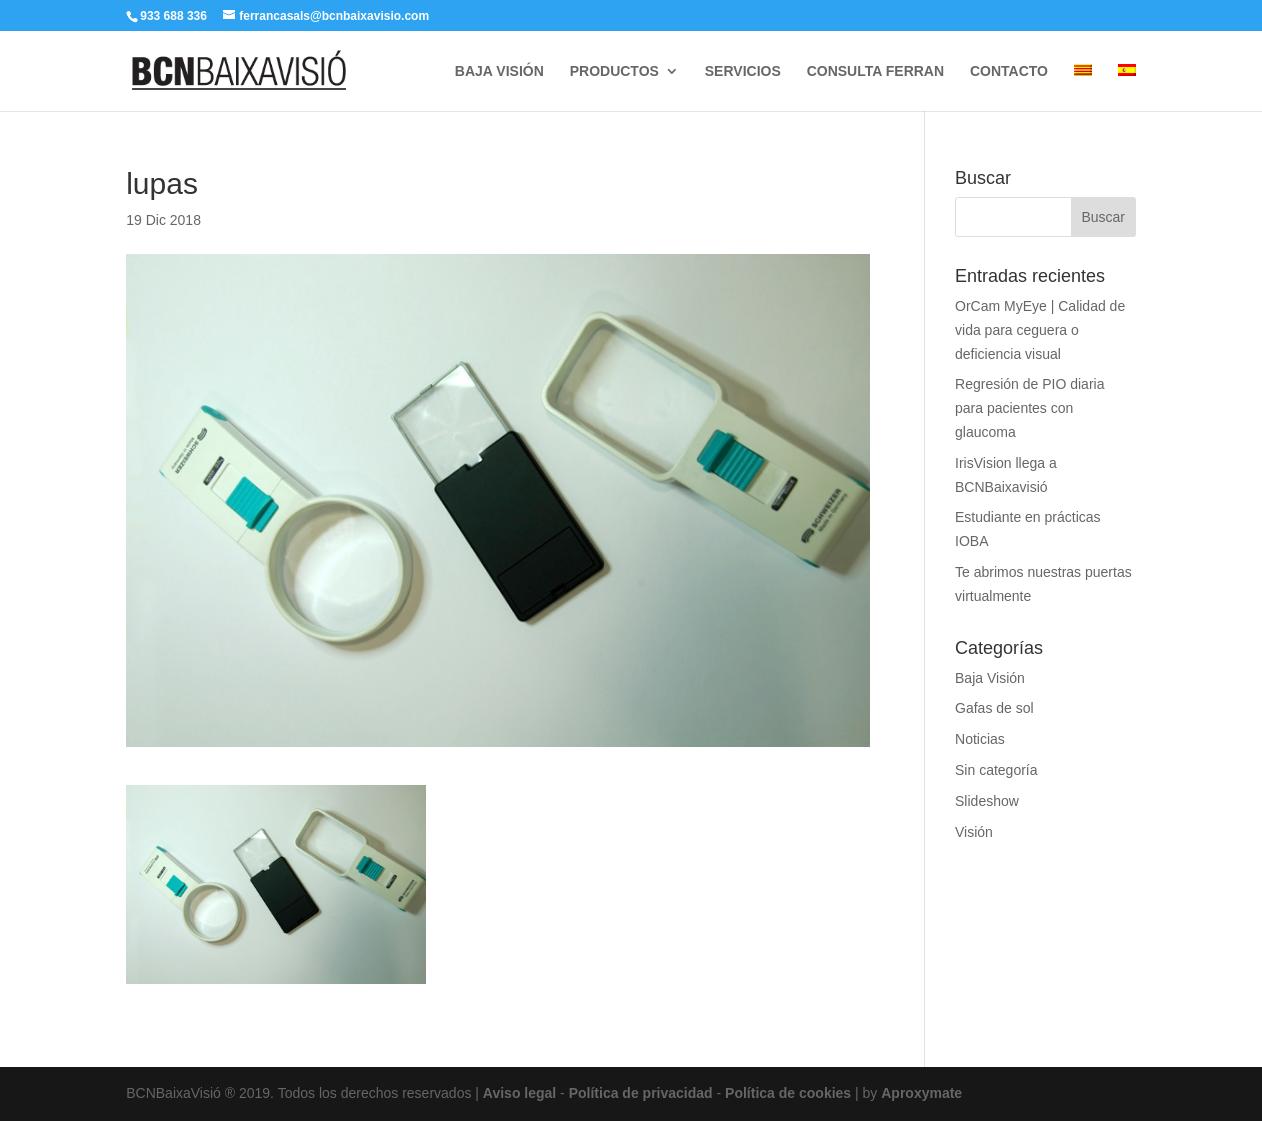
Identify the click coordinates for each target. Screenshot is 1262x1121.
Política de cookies (788, 1093)
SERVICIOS (743, 71)
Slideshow (987, 801)
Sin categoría (996, 770)
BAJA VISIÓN (499, 71)
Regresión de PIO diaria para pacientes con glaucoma (1029, 408)
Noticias (980, 739)
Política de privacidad (641, 1093)
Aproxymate (921, 1093)
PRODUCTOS (614, 71)
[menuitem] (1083, 87)
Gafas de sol (994, 708)
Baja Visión (990, 678)
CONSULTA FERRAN (875, 71)
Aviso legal (519, 1093)
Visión (974, 832)
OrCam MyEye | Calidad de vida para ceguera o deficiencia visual (1040, 330)
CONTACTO (1009, 71)
